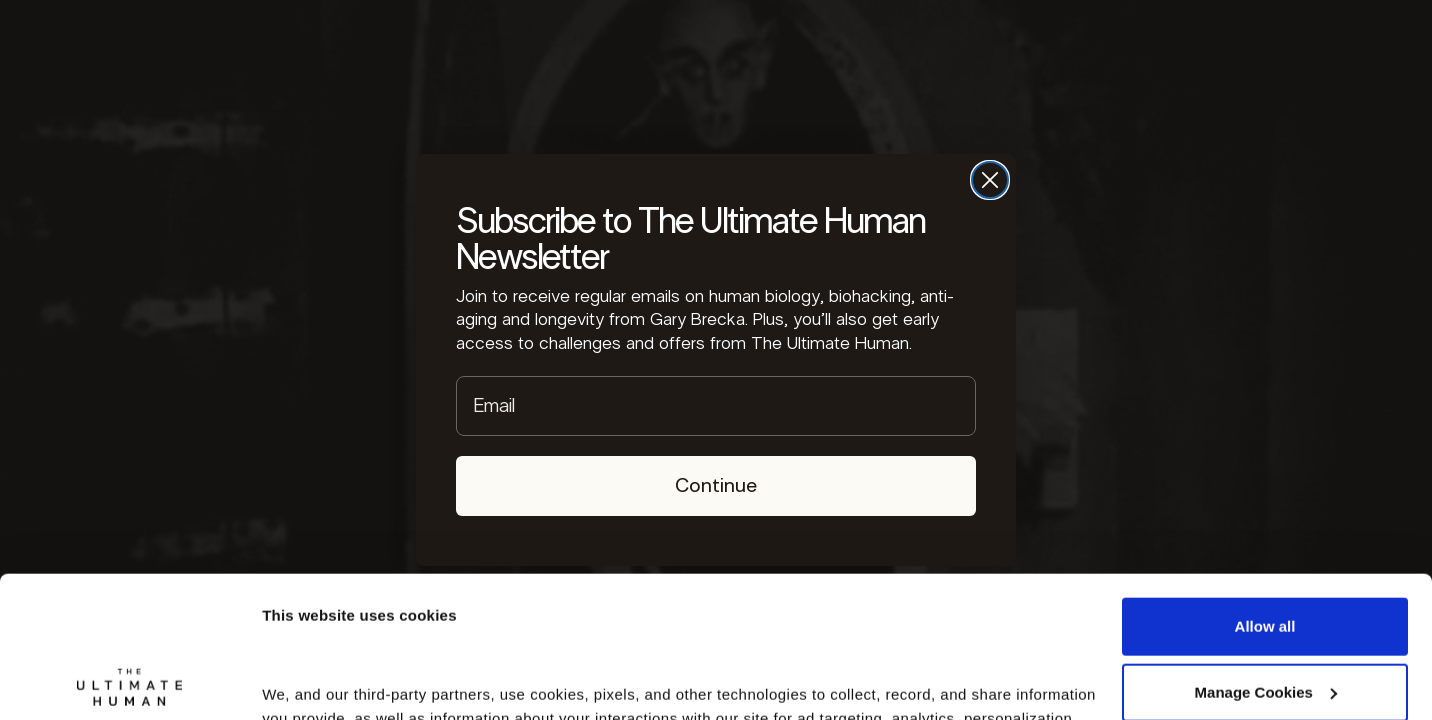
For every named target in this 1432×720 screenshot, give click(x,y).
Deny (1265, 616)
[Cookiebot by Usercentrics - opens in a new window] (129, 681)
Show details (308, 680)
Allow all (1265, 485)
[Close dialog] (990, 180)
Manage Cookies (1266, 550)
